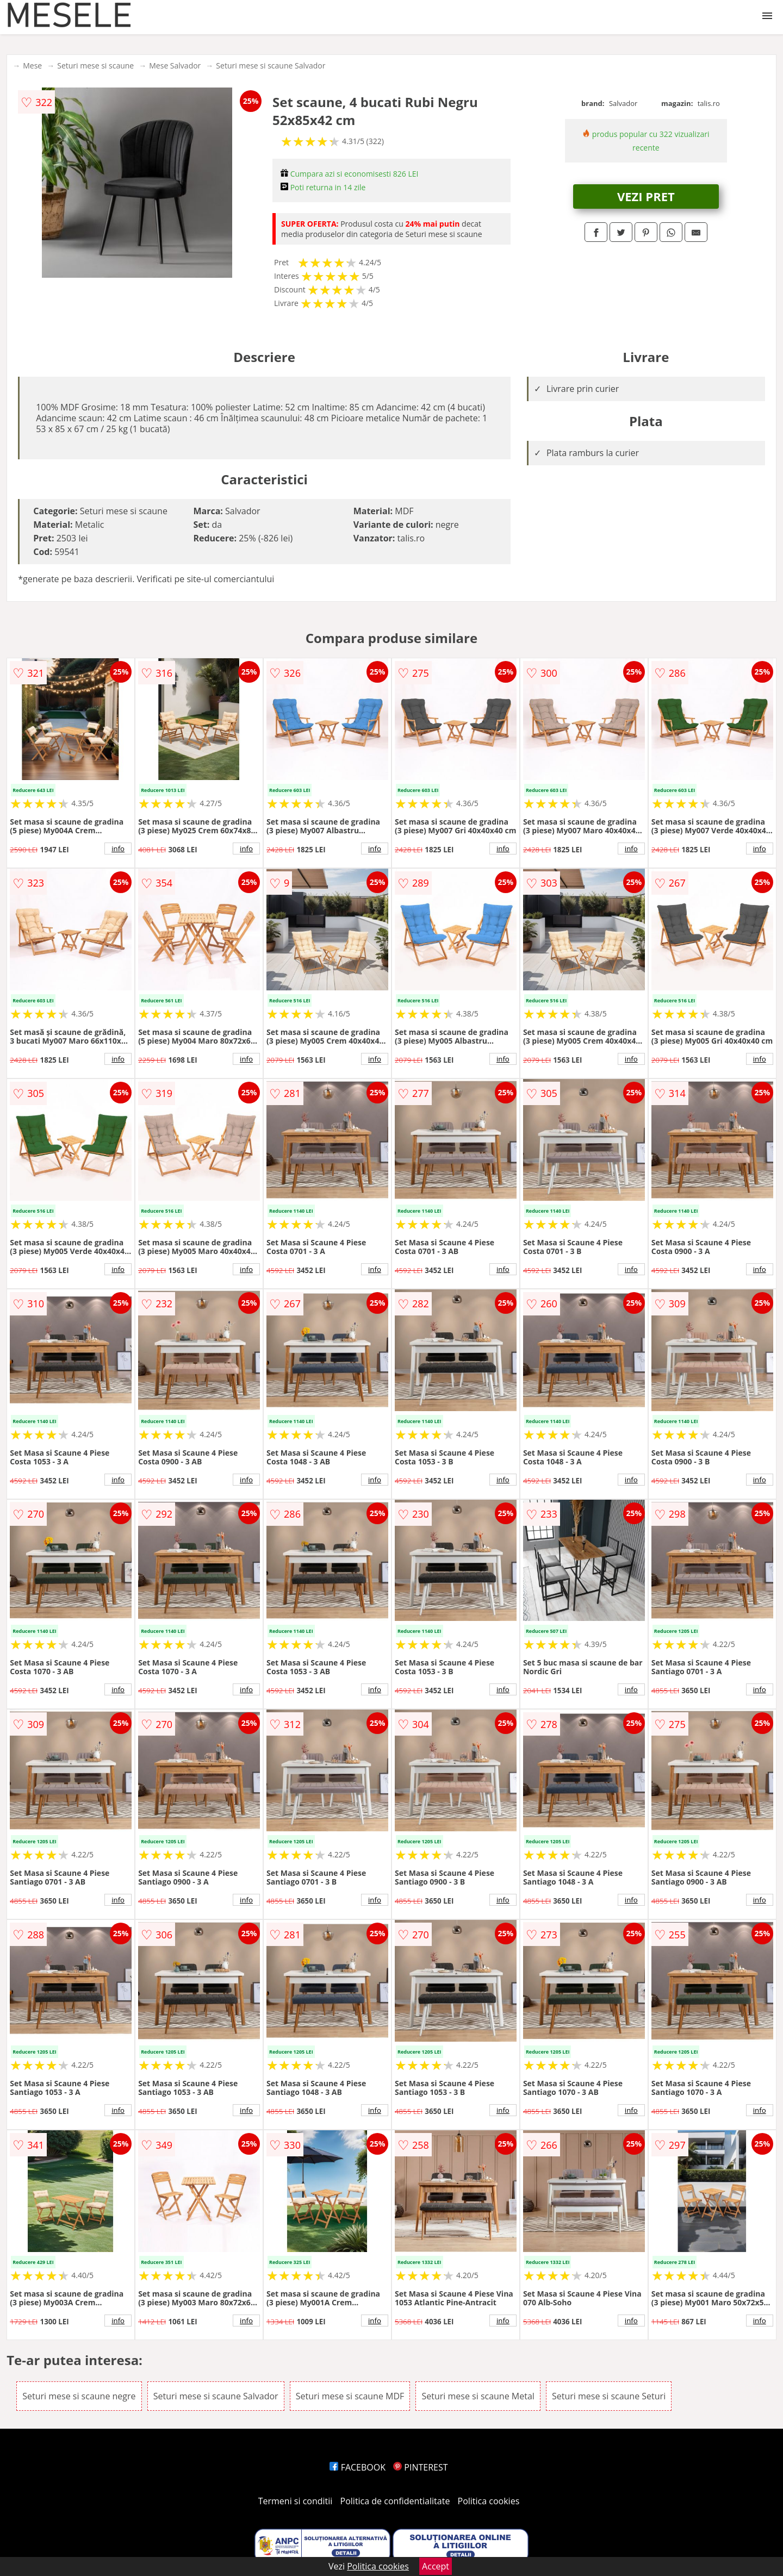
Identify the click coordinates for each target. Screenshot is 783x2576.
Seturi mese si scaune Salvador (270, 65)
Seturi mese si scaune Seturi (609, 2396)
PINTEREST (420, 2467)
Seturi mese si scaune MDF (350, 2396)
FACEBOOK (358, 2467)
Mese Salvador (175, 65)
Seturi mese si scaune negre (78, 2396)
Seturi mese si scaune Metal (477, 2396)
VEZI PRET (646, 196)
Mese (32, 65)
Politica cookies (489, 2501)
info (118, 848)
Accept (435, 2566)
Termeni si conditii (295, 2501)
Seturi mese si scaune (95, 65)
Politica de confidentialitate (395, 2501)
